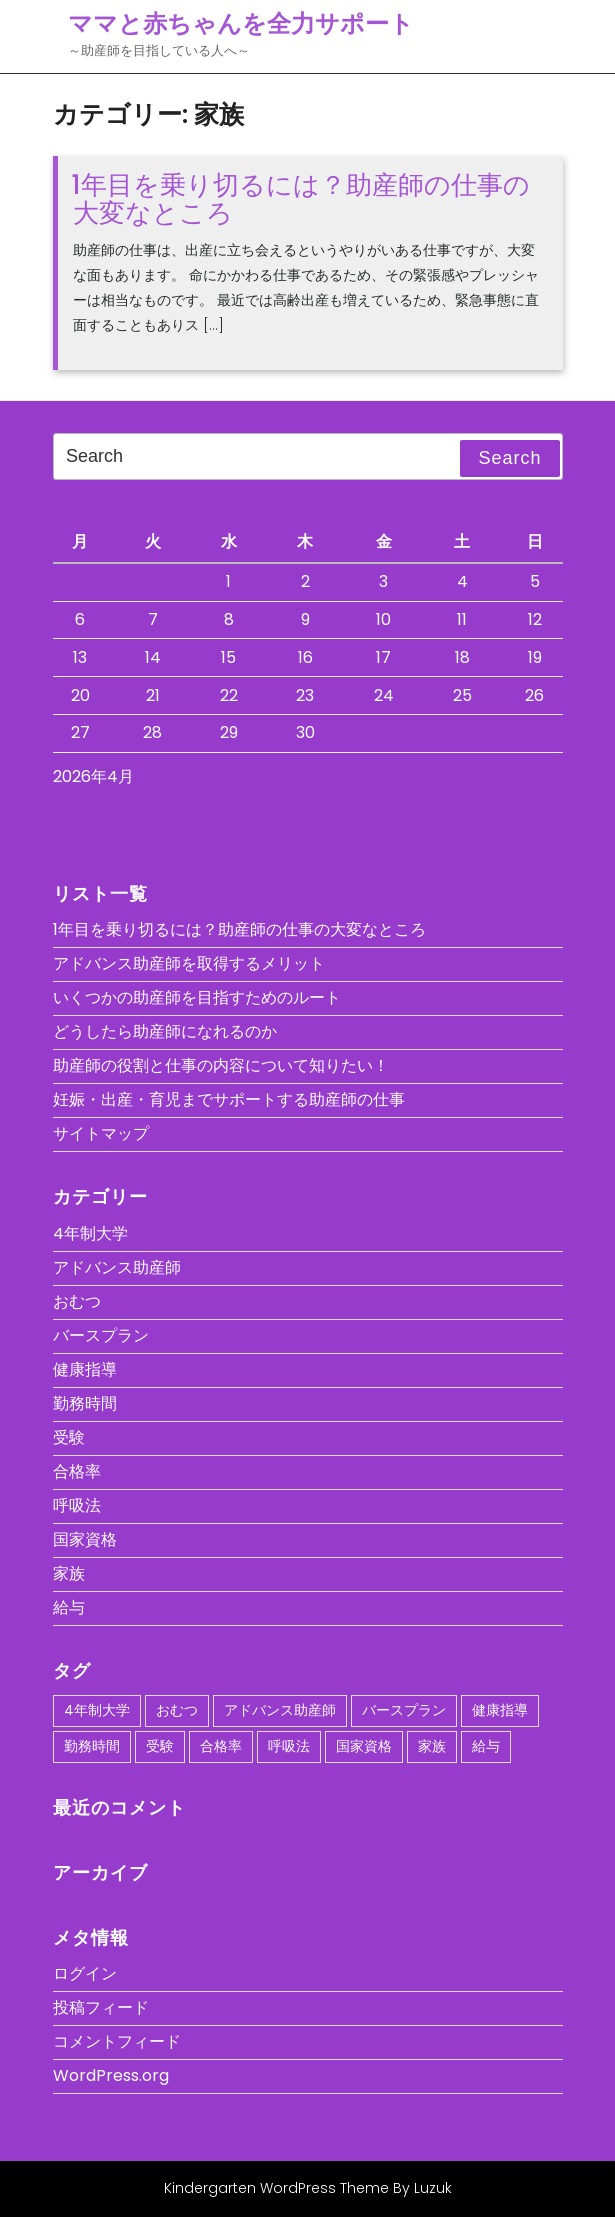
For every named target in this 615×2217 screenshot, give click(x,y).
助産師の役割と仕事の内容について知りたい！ (221, 1065)
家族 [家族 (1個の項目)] (432, 1746)
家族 (69, 1573)
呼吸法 (77, 1505)
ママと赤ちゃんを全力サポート (241, 23)
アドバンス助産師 (117, 1267)
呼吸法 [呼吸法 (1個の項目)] (289, 1746)
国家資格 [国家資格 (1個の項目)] (364, 1746)
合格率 (77, 1471)
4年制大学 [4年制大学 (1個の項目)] (97, 1710)
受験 (69, 1437)
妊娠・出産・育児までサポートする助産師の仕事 (229, 1099)
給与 (69, 1607)
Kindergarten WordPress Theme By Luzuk (308, 2188)
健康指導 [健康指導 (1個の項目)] (500, 1710)
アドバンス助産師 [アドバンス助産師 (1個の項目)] (280, 1710)
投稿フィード (101, 2007)
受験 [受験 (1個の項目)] (160, 1746)
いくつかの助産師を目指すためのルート (197, 997)
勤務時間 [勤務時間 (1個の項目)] (92, 1746)
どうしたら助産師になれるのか (165, 1031)
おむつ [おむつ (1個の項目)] (177, 1710)
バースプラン (101, 1335)
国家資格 (85, 1539)
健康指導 (85, 1369)
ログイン (85, 1973)
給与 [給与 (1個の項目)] (486, 1746)
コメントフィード (117, 2041)
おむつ (77, 1301)
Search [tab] (509, 458)
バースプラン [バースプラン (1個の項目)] (404, 1710)
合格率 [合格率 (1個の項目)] (221, 1746)
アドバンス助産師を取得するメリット (189, 963)
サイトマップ (101, 1133)
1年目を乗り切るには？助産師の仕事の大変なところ (300, 199)
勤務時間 (85, 1403)
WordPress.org (111, 2075)
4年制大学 (90, 1233)
